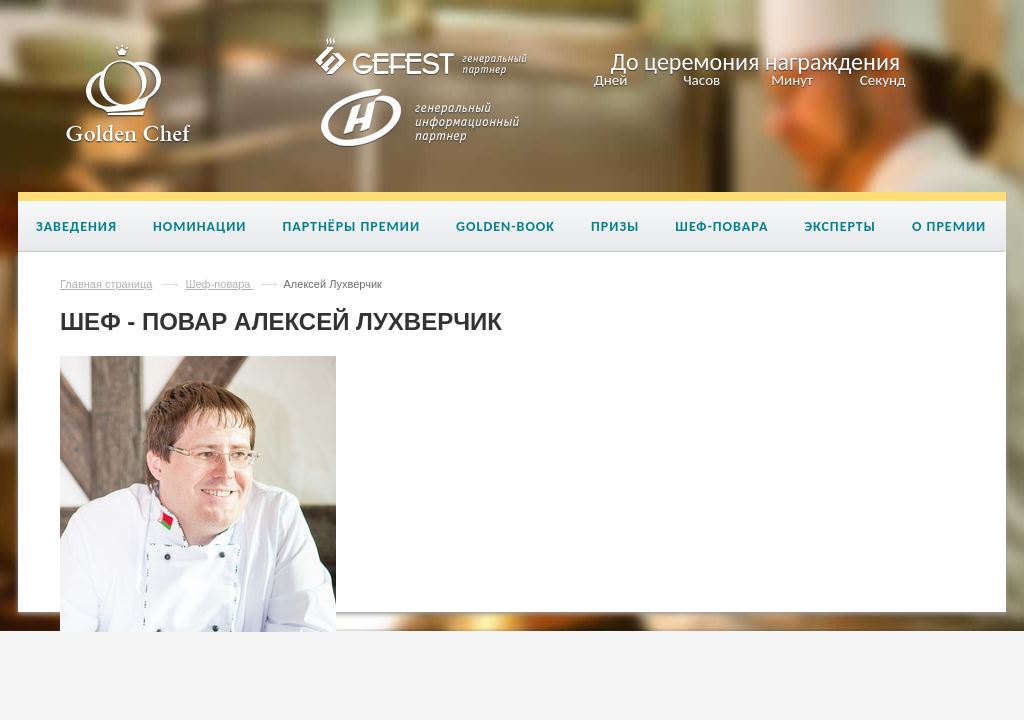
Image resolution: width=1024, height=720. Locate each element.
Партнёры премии (351, 226)
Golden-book (505, 226)
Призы (615, 226)
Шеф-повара (721, 226)
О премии (949, 226)
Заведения (76, 226)
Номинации (199, 226)
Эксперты (840, 226)
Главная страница (106, 284)
